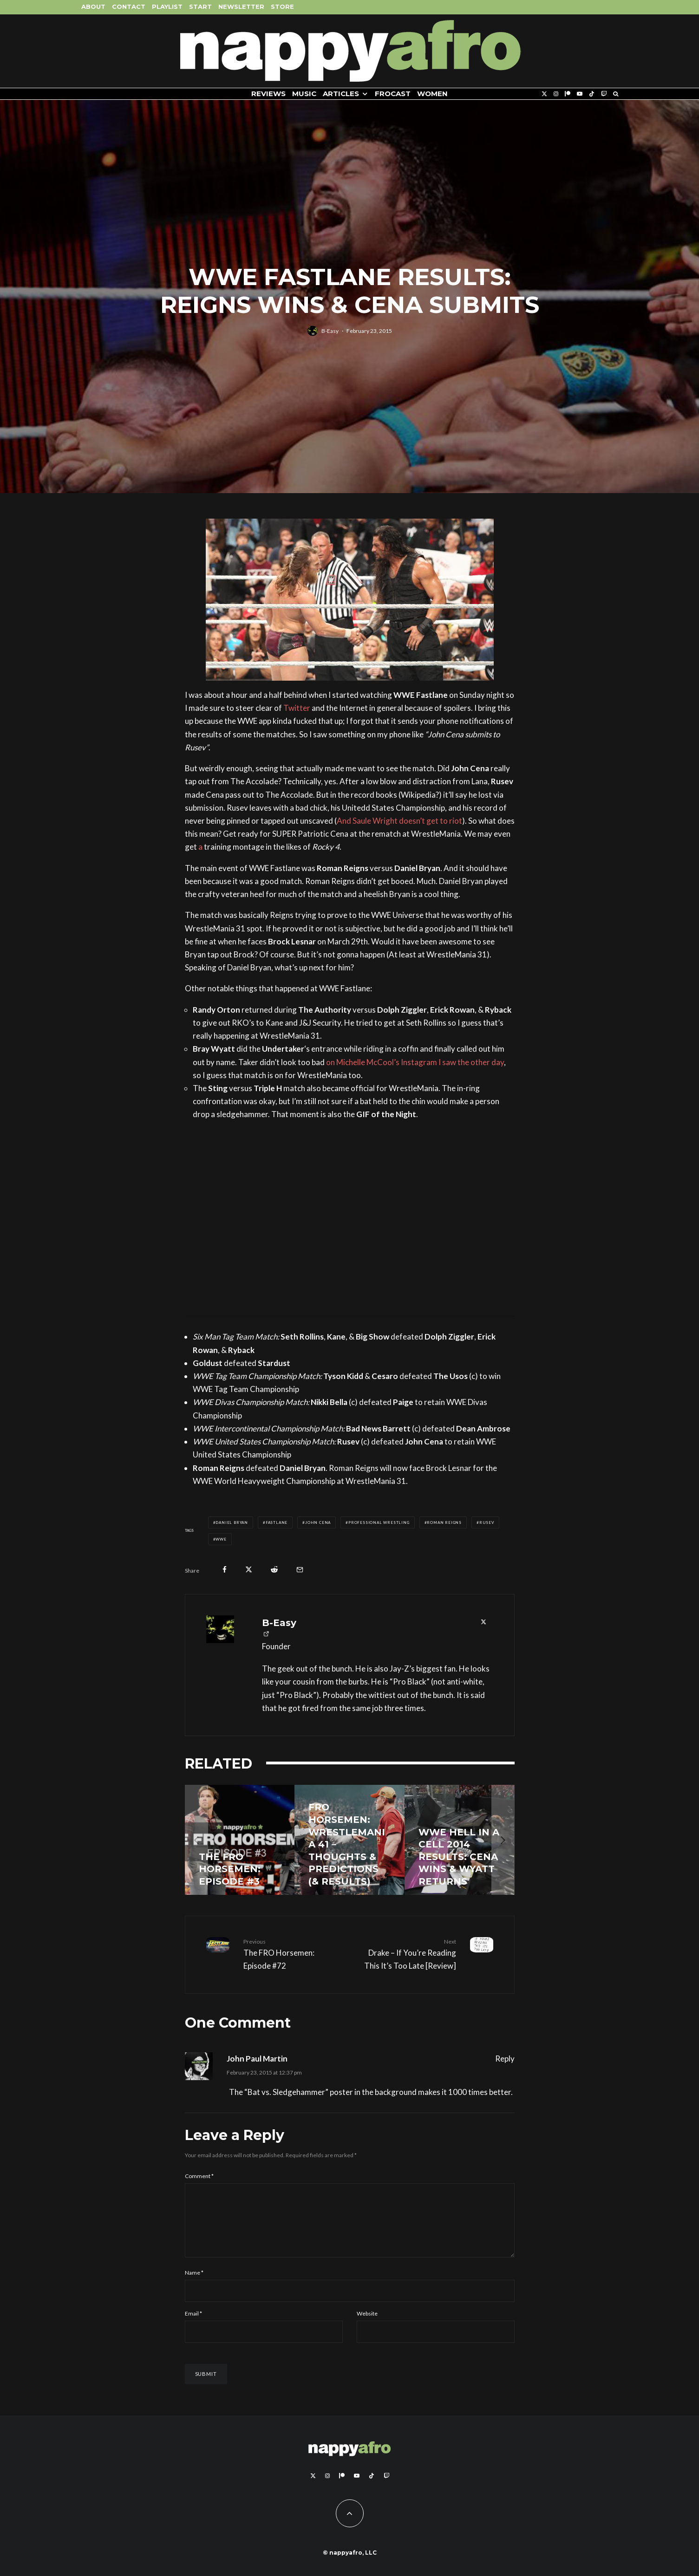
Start (200, 6)
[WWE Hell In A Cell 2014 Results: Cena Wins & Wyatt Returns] (460, 1840)
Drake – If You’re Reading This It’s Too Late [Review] (406, 1954)
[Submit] (274, 1569)
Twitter (296, 708)
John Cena (318, 1522)
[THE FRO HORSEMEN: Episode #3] (240, 1840)
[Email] (299, 1569)
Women (432, 93)
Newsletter (241, 6)
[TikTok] (592, 94)
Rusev (486, 1522)
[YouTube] (580, 94)
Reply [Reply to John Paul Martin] (505, 2058)
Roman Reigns (444, 1522)
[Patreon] (568, 94)
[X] (544, 94)
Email (193, 2324)
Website (367, 2324)
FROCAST (393, 93)
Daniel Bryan (232, 1522)
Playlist (167, 6)
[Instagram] (556, 94)
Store (282, 6)
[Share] (224, 1569)
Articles (341, 93)
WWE (221, 1539)
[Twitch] (604, 94)
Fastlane (276, 1522)
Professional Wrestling (379, 1522)
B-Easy (330, 332)
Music (304, 93)
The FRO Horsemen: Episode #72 (293, 1954)
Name (194, 2283)
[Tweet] (248, 1569)
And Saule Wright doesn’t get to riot (399, 821)
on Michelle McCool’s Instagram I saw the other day (415, 1062)
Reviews (268, 93)
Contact (128, 6)
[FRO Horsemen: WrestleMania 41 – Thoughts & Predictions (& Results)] (349, 1840)
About (93, 6)
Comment (199, 2176)
